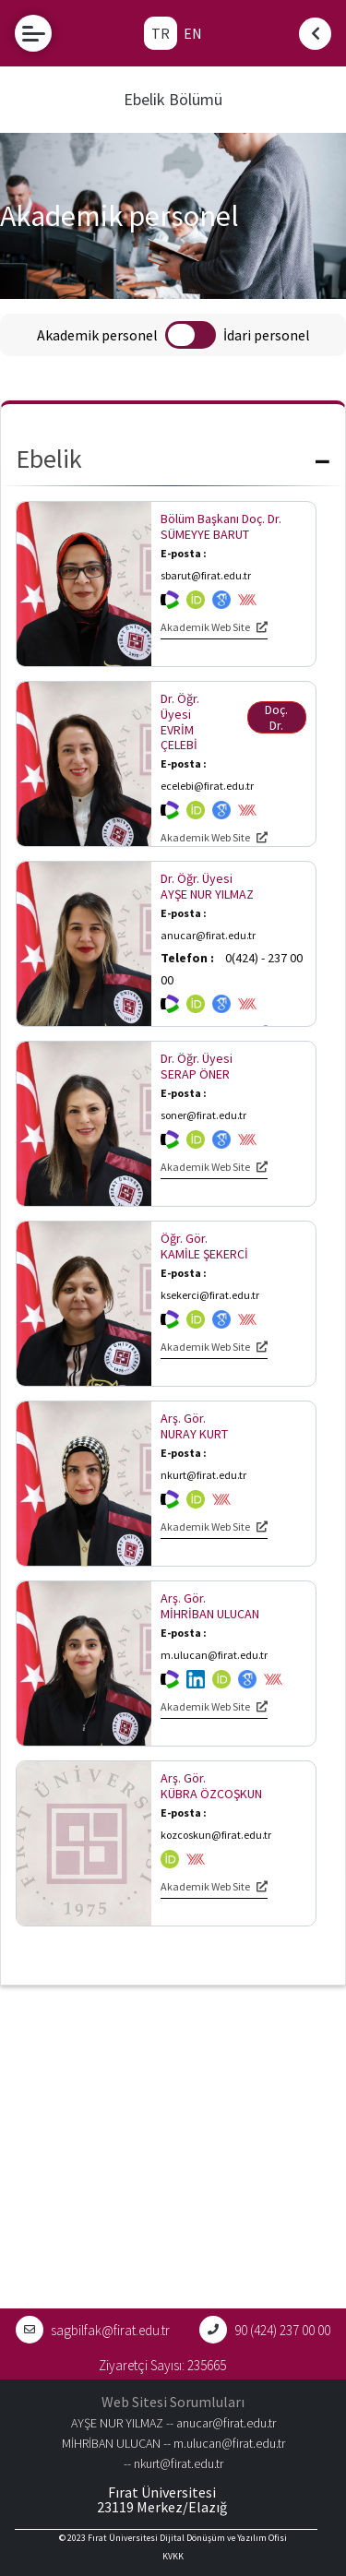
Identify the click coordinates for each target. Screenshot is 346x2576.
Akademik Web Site (214, 627)
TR (160, 33)
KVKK (173, 2556)
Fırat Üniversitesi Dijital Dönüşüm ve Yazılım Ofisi (187, 2538)
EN (193, 33)
